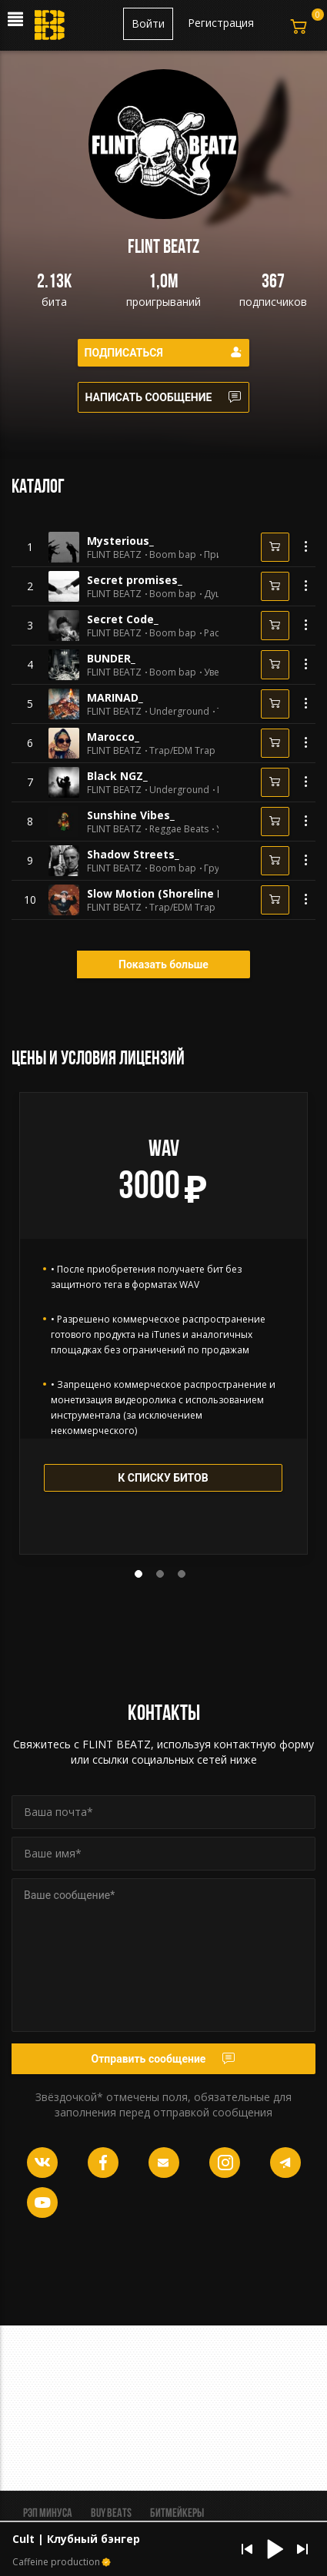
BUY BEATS (111, 2514)
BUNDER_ (111, 658)
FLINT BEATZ (114, 555)
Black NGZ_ (117, 775)
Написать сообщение (163, 397)
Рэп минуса (47, 2514)
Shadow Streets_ (133, 854)
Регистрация (221, 22)
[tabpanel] (163, 1323)
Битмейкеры (177, 2514)
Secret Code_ (122, 619)
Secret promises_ (134, 580)
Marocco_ (113, 736)
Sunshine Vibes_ (131, 815)
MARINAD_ (115, 697)
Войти (148, 23)
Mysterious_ (120, 540)
